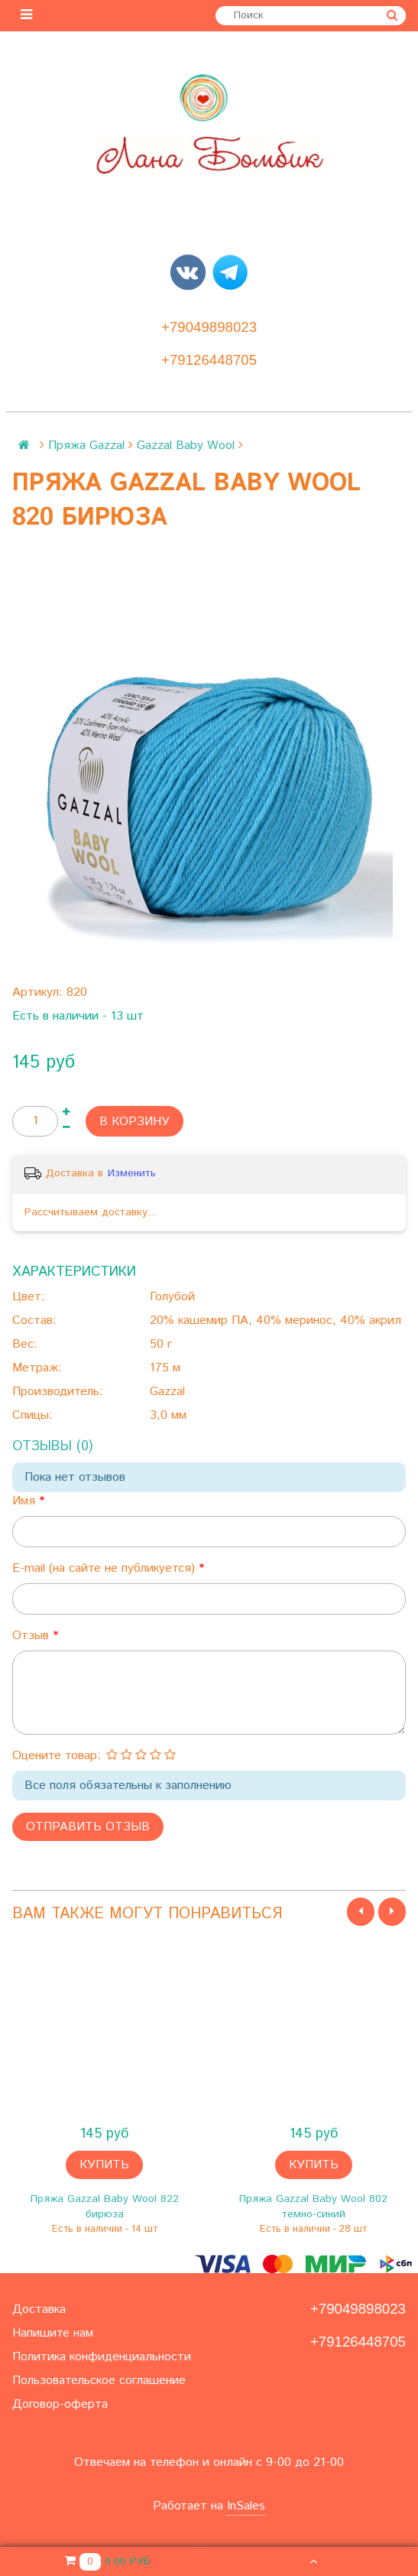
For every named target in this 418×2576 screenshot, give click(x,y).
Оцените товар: (56, 1755)
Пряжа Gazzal (86, 445)
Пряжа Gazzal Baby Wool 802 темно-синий (313, 2206)
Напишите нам (52, 2333)
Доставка (39, 2309)
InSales (246, 2506)
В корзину (134, 1121)
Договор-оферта (60, 2404)
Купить (104, 2165)
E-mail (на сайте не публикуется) (105, 1568)
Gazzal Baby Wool (186, 445)
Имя (25, 1501)
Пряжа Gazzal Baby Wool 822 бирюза (105, 2206)
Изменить (132, 1173)
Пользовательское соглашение (99, 2380)
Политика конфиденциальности (101, 2357)
